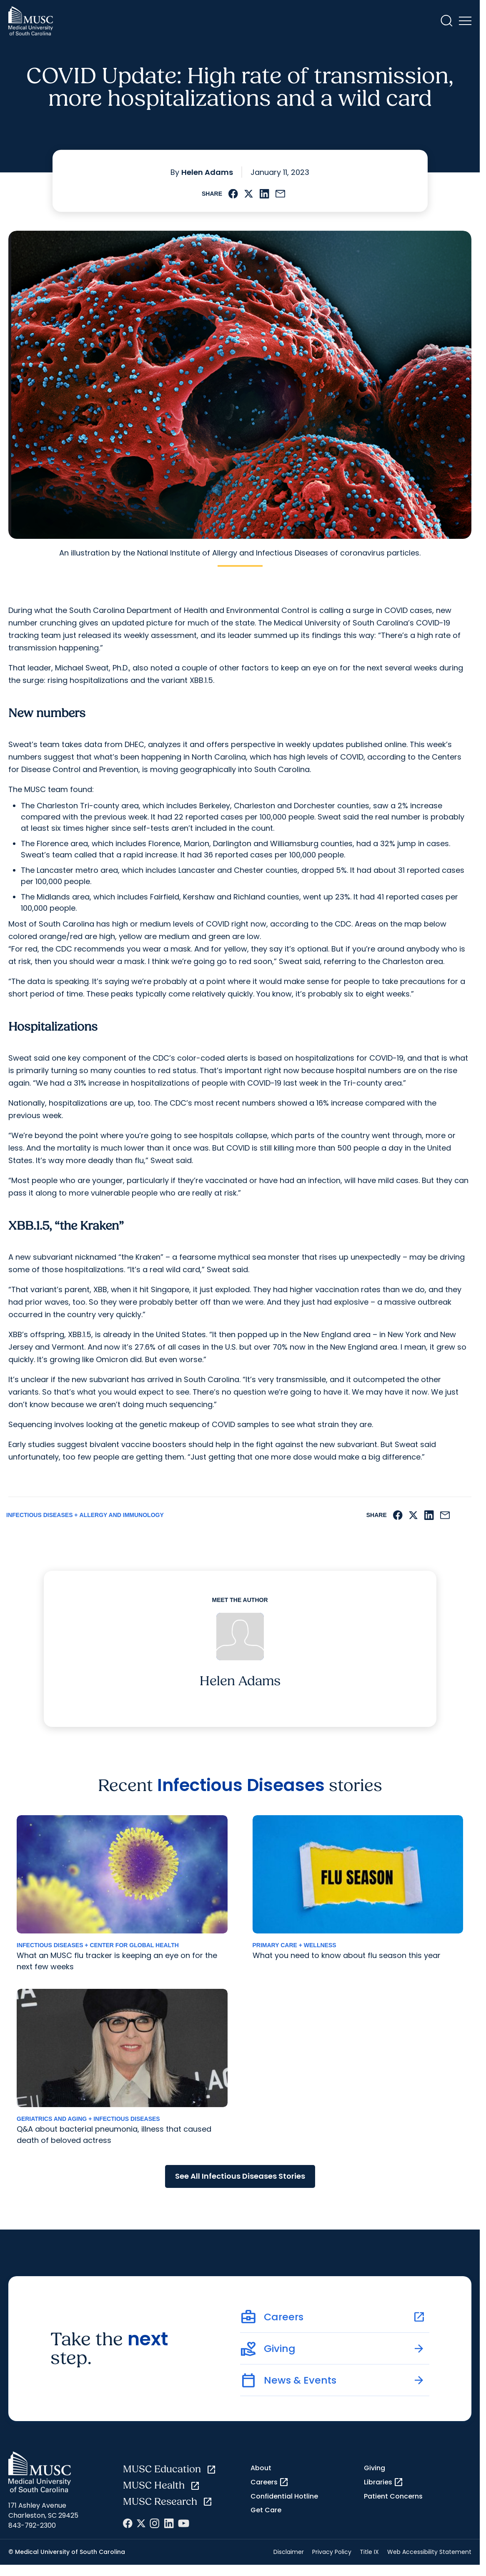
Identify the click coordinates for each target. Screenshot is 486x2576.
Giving (374, 2468)
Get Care (266, 2510)
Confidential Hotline (284, 2496)
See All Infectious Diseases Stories (240, 2176)
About (261, 2468)
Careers (270, 2482)
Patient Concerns (393, 2496)
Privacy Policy (331, 2552)
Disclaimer (288, 2552)
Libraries (383, 2482)
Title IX (369, 2552)
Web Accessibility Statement (429, 2552)
